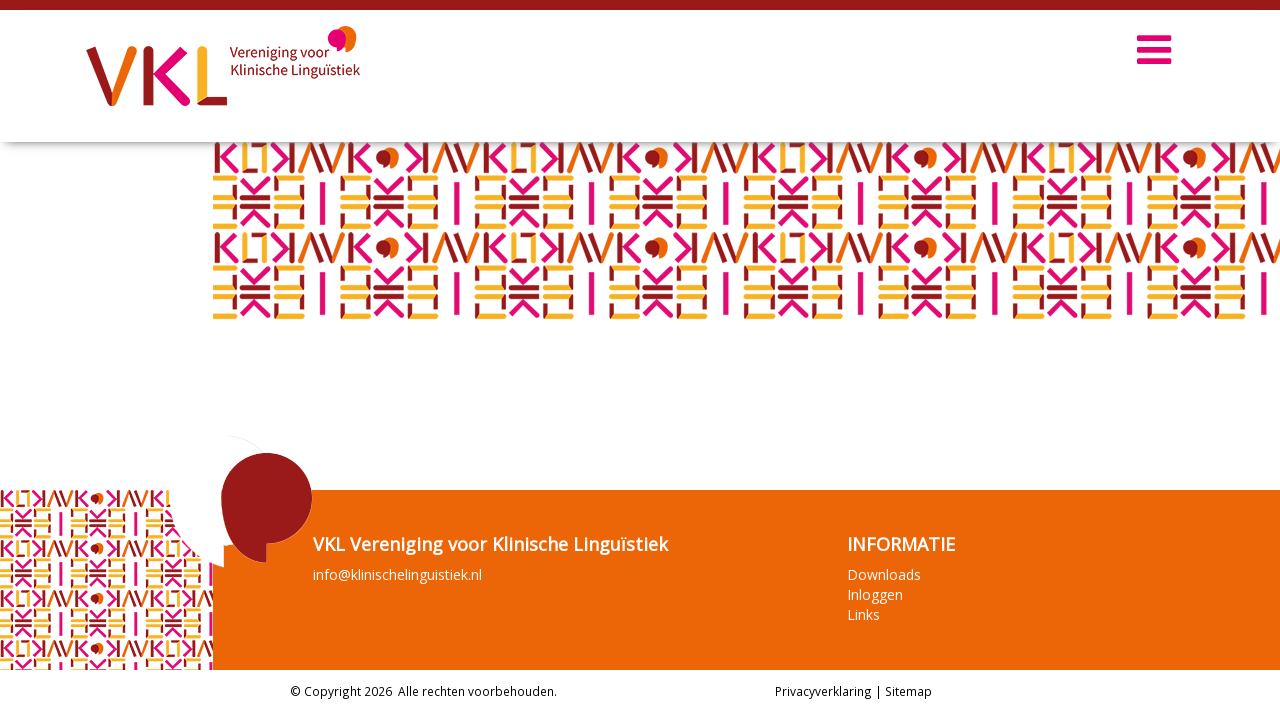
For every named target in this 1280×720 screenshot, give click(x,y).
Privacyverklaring (823, 691)
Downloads (884, 574)
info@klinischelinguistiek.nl (397, 574)
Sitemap (908, 691)
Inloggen (875, 594)
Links (863, 614)
